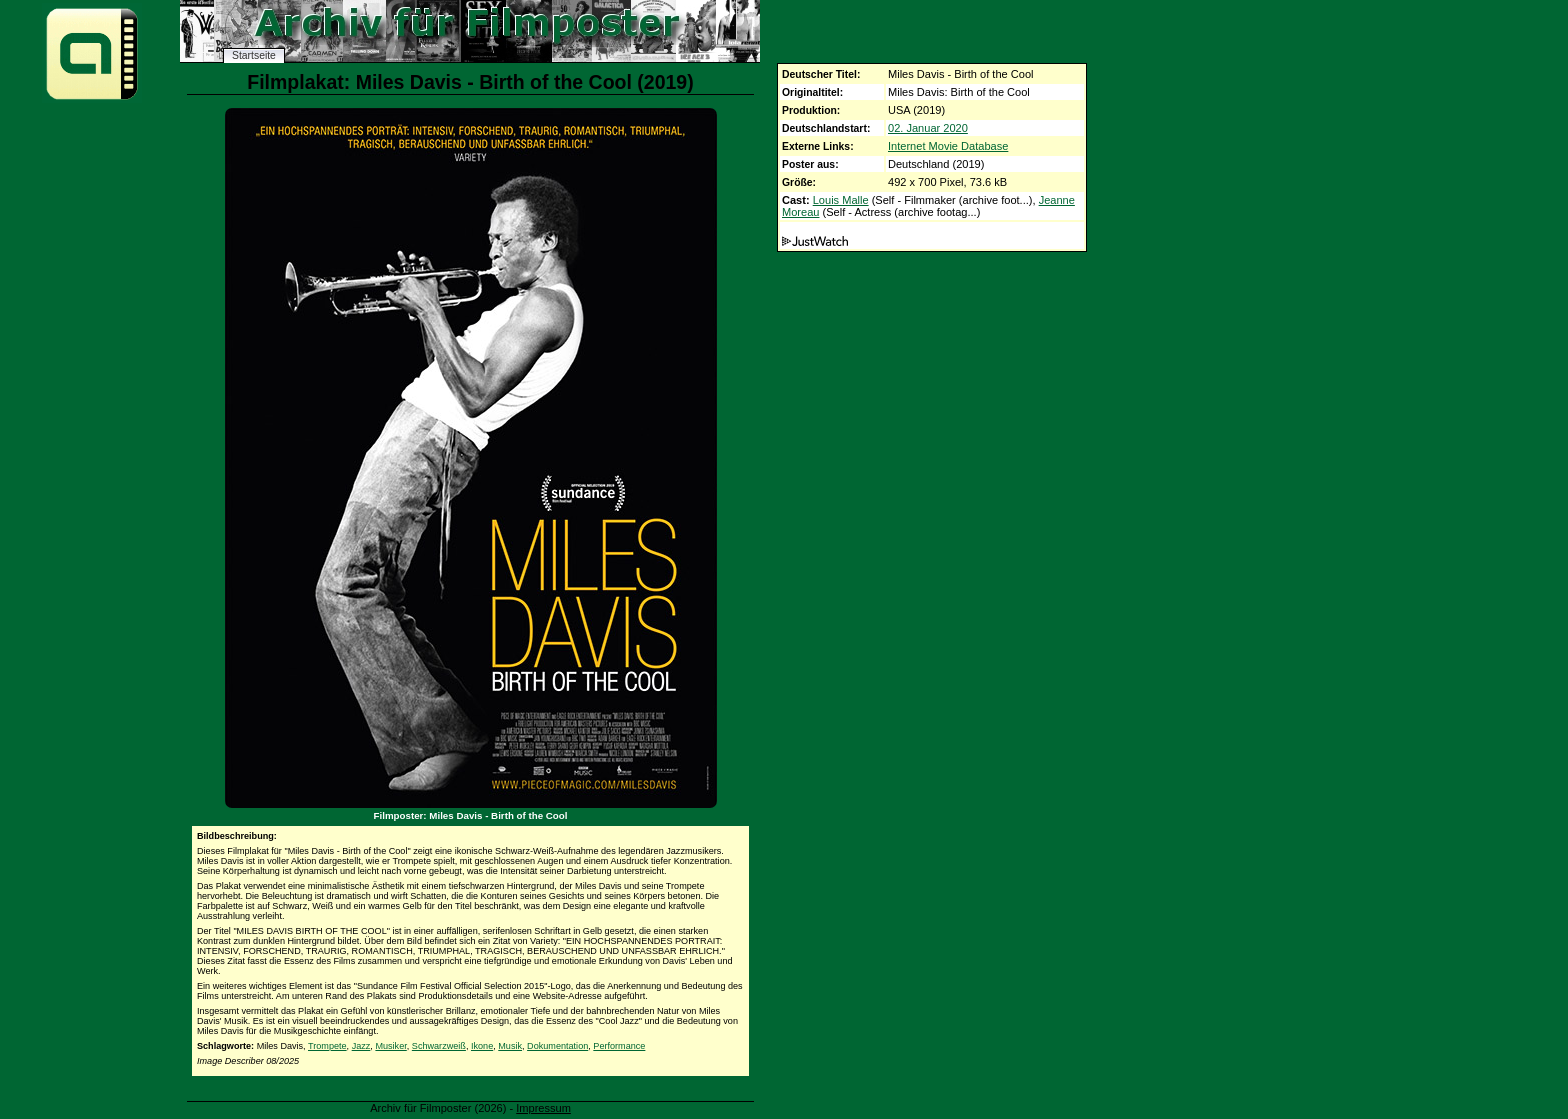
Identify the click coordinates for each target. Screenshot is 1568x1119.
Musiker (390, 1046)
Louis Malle (841, 200)
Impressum (543, 1108)
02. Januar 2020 (928, 128)
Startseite (254, 55)
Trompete (327, 1046)
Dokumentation (557, 1046)
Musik (510, 1046)
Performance (619, 1046)
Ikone (482, 1046)
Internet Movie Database (948, 146)
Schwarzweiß (439, 1046)
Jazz (361, 1046)
